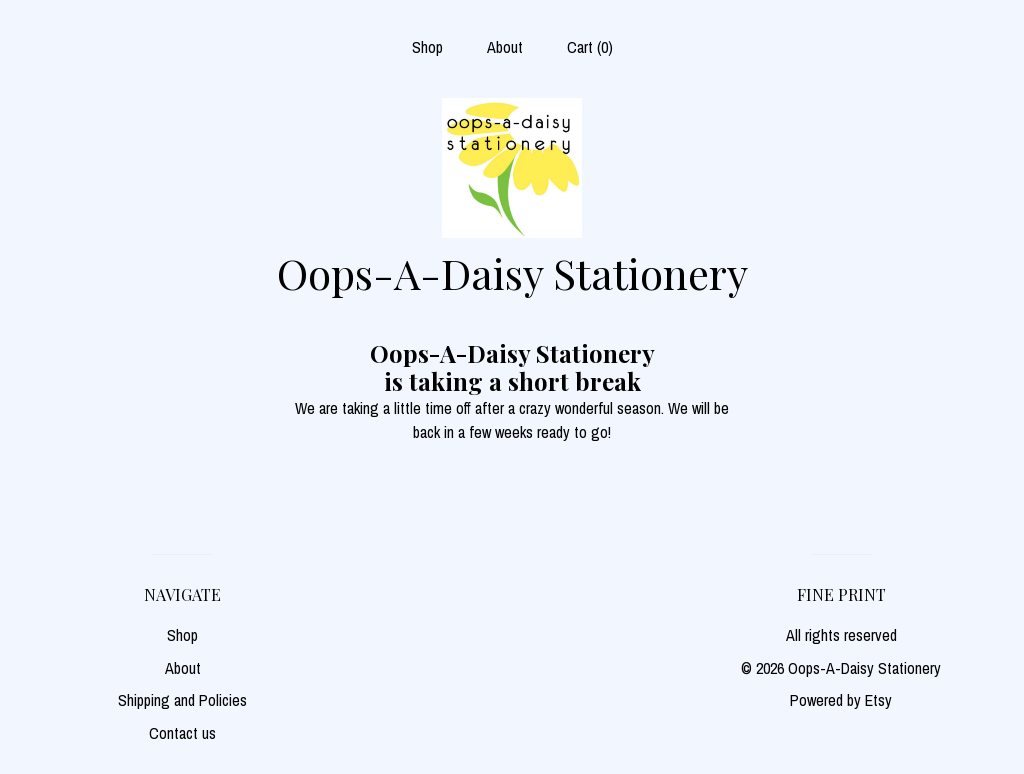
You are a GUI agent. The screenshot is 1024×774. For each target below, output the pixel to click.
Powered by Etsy (841, 700)
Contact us (182, 733)
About (505, 47)
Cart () (590, 47)
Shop (427, 47)
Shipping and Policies (182, 700)
